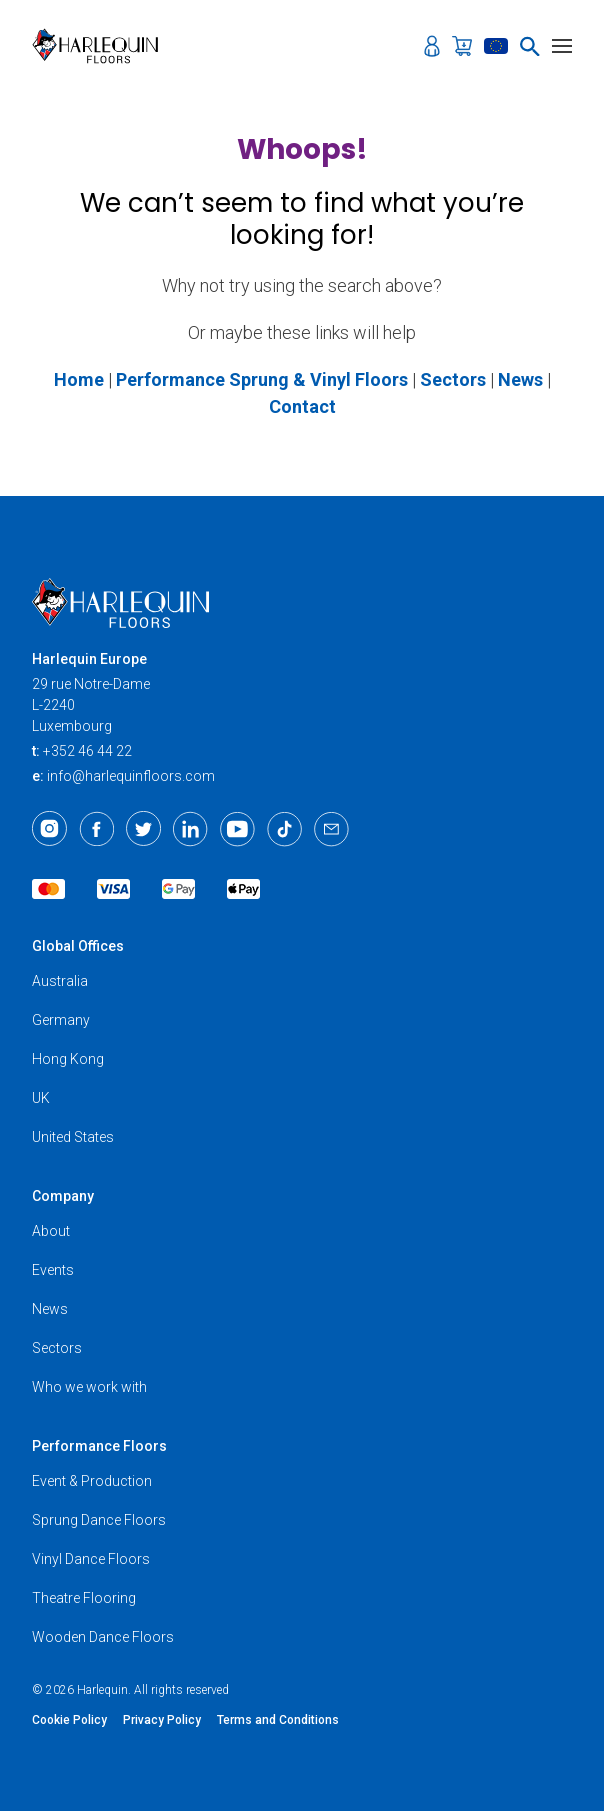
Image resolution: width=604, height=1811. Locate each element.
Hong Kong (68, 1059)
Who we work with (89, 1387)
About (51, 1231)
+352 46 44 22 (87, 751)
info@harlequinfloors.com (131, 776)
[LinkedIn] (190, 829)
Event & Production (92, 1481)
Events (53, 1270)
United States (73, 1137)
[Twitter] (143, 829)
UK (41, 1098)
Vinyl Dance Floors (91, 1559)
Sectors (57, 1348)
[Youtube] (237, 829)
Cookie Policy (69, 1720)
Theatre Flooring (84, 1598)
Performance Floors (99, 1446)
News (50, 1309)
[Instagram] (49, 829)
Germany (61, 1020)
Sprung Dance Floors (99, 1520)
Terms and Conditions (278, 1720)
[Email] (331, 829)
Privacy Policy (162, 1720)
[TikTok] (284, 829)
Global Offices (78, 946)
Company (63, 1196)
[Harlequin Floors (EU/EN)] (101, 46)
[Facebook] (96, 829)
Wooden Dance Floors (103, 1637)
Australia (60, 981)
